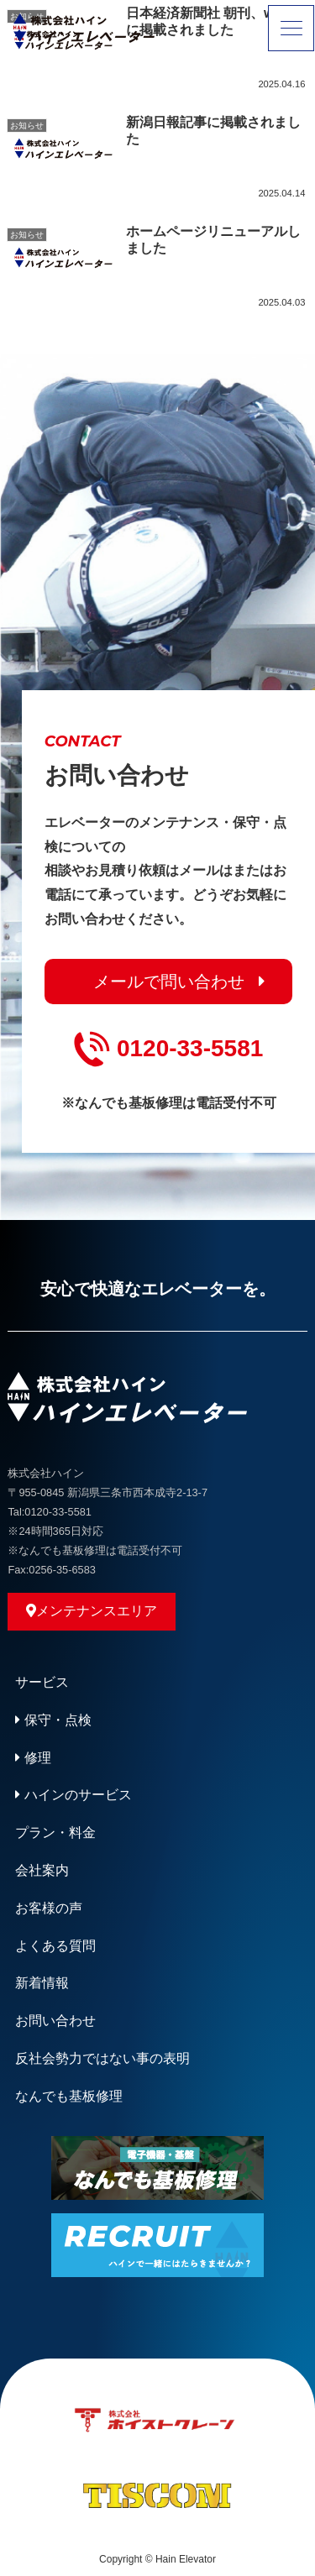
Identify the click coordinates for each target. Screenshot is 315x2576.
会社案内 (42, 1870)
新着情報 (42, 1983)
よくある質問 (55, 1946)
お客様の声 (48, 1908)
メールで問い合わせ (168, 981)
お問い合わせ (55, 2020)
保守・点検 (53, 1720)
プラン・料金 (55, 1832)
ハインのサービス (73, 1795)
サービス (42, 1682)
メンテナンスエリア (91, 1611)
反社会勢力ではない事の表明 (102, 2058)
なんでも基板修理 (69, 2096)
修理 (32, 1758)
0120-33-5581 (168, 1049)
